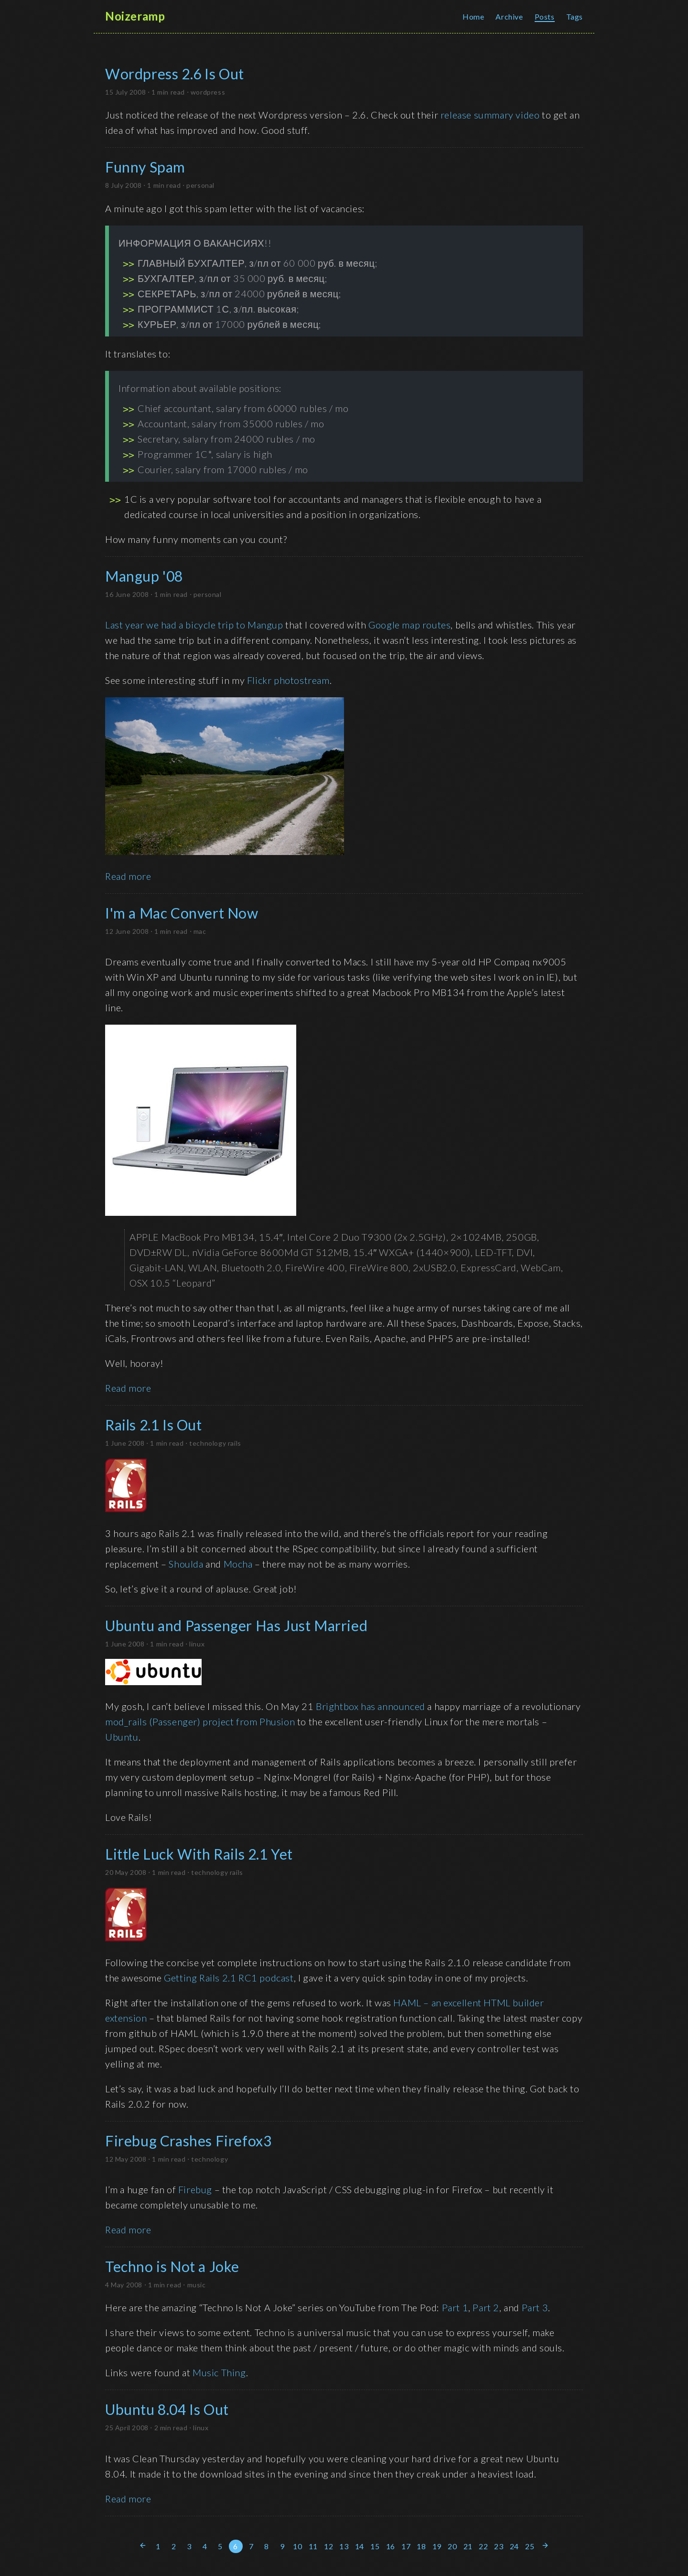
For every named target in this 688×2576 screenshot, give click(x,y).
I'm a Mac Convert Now (181, 912)
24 (514, 2546)
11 (313, 2546)
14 (359, 2546)
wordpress (208, 92)
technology (207, 1443)
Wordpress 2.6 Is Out (174, 73)
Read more (128, 876)
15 (374, 2546)
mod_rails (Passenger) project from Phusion (200, 1721)
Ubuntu (122, 1737)
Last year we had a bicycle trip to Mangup (194, 624)
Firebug (195, 2189)
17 (405, 2546)
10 (297, 2546)
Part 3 (535, 2307)
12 (328, 2546)
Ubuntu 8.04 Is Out (167, 2409)
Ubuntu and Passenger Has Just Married (236, 1625)
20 (452, 2546)
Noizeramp (135, 16)
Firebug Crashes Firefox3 (188, 2140)
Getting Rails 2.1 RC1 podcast (228, 1977)
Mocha (238, 1563)
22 (483, 2546)
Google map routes (409, 624)
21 (468, 2546)
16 (390, 2546)
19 (436, 2546)
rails (234, 1443)
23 (498, 2546)
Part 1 (455, 2307)
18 (421, 2546)
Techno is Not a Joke (172, 2266)
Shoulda (186, 1563)
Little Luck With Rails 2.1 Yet (199, 1853)
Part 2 (486, 2307)
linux (196, 1644)
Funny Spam (145, 166)
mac (200, 931)
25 (529, 2546)
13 (343, 2546)
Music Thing (219, 2372)
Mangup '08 (144, 575)
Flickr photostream (288, 680)
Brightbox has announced (370, 1706)
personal (200, 185)
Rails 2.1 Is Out (153, 1424)
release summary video (490, 114)
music (196, 2285)
